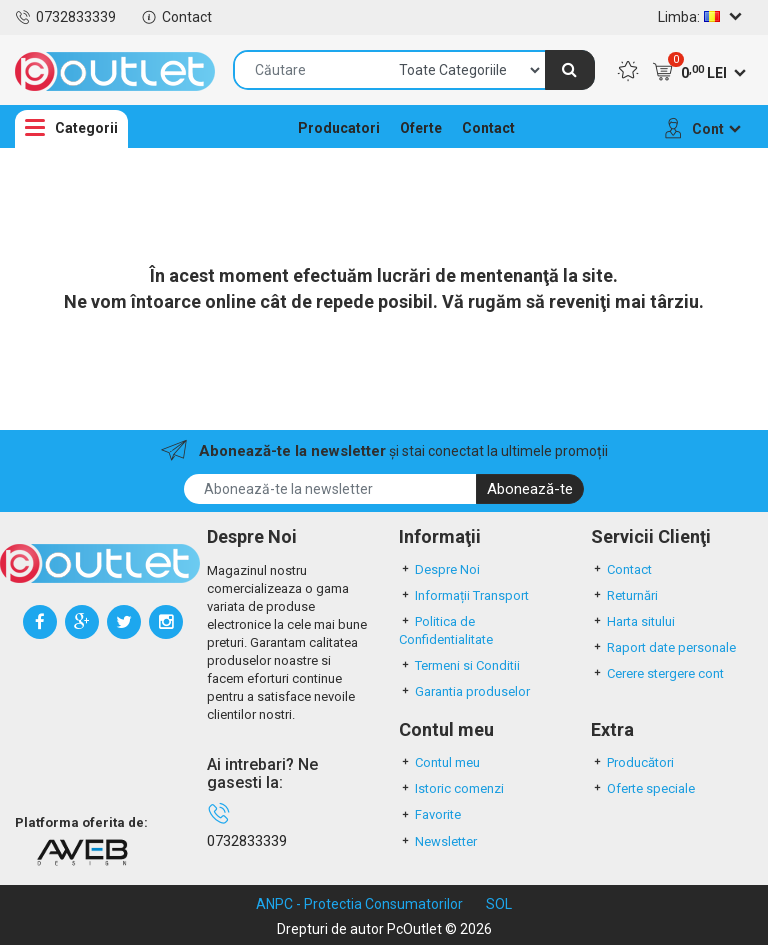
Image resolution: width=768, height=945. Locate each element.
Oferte (421, 128)
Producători (632, 762)
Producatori (339, 128)
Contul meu (439, 762)
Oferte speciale (643, 788)
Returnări (624, 595)
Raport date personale (663, 647)
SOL (499, 904)
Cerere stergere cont (657, 673)
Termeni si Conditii (459, 665)
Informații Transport (464, 595)
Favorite (430, 814)
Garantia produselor (464, 691)
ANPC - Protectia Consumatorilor (359, 904)
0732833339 (65, 17)
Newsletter (438, 841)
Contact (176, 17)
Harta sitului (633, 621)
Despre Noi (439, 569)
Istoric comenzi (451, 788)
